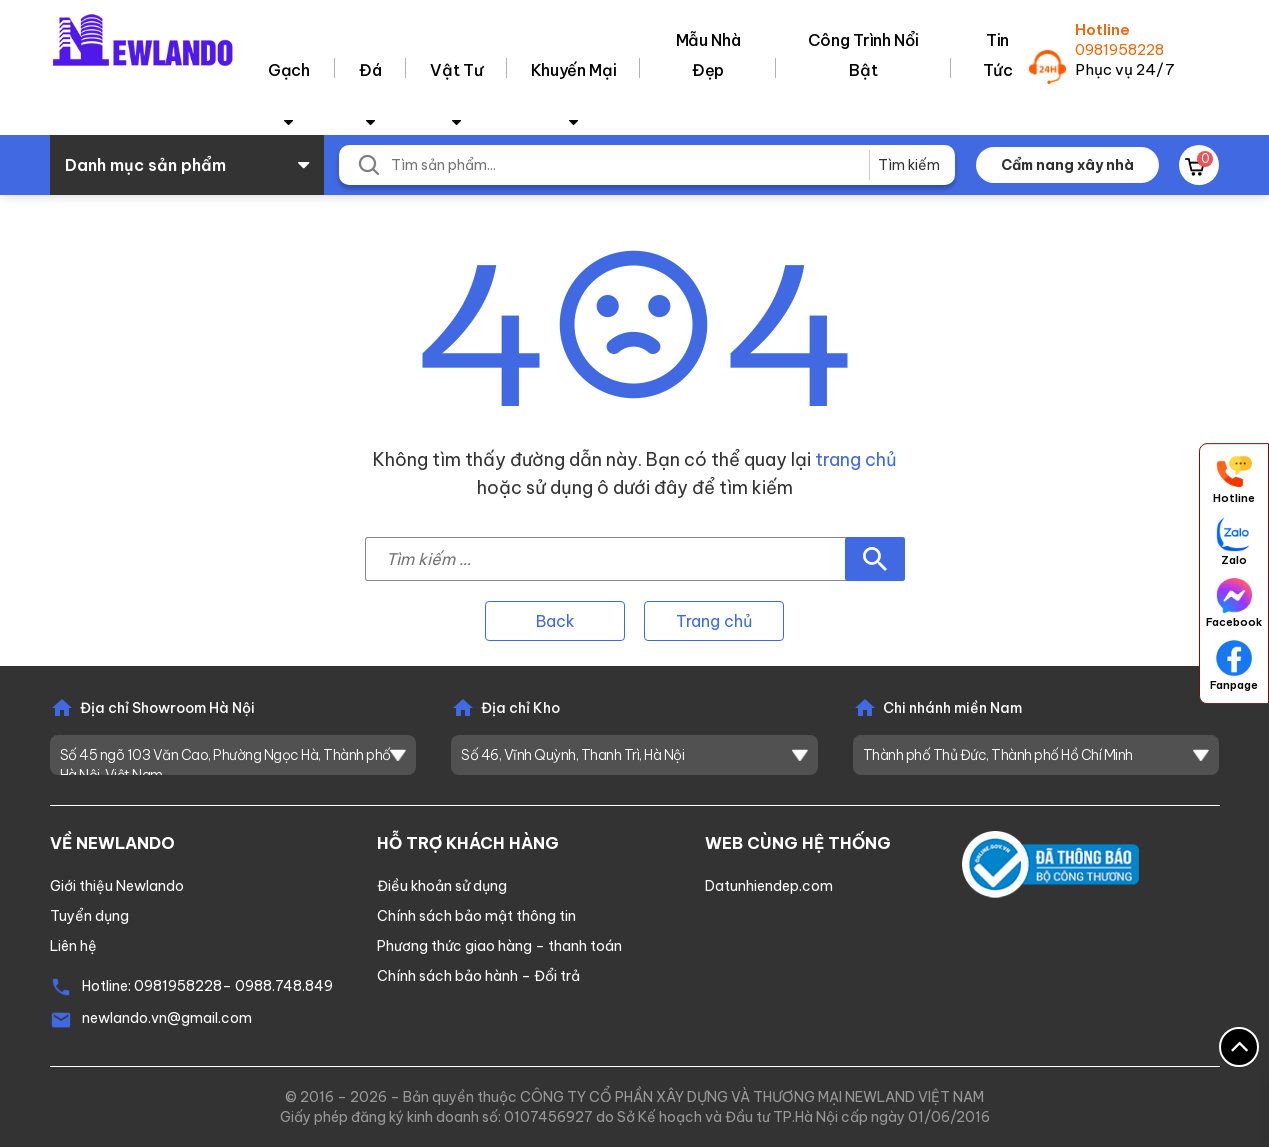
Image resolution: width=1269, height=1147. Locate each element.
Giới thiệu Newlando (117, 886)
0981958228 (1119, 49)
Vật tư (456, 70)
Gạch (289, 70)
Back (555, 621)
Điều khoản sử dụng (442, 886)
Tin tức (998, 55)
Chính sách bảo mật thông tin (476, 916)
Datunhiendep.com (769, 886)
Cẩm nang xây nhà (1067, 165)
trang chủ (856, 459)
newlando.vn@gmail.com (167, 1018)
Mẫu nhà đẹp (708, 55)
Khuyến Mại (574, 70)
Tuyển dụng (89, 916)
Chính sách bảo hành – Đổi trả (478, 976)
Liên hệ (73, 946)
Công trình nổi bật (863, 55)
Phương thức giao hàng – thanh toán (499, 946)
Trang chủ (714, 621)
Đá (370, 70)
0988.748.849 (284, 986)
